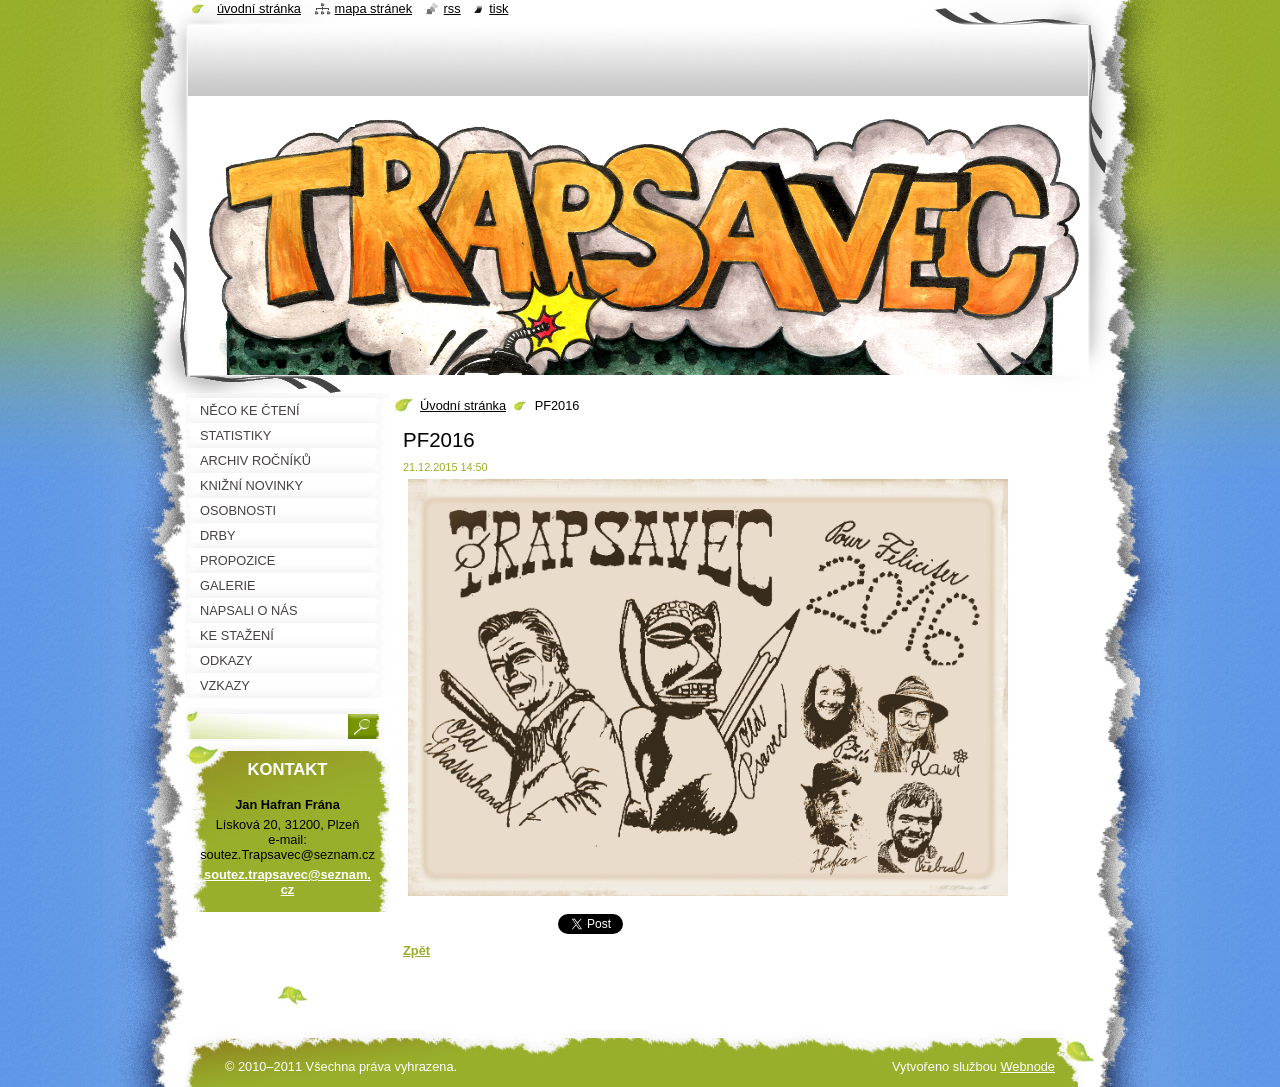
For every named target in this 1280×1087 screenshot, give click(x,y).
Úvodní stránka (463, 405)
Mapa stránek (374, 8)
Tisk (498, 8)
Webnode (1027, 1066)
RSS (452, 8)
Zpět (416, 950)
